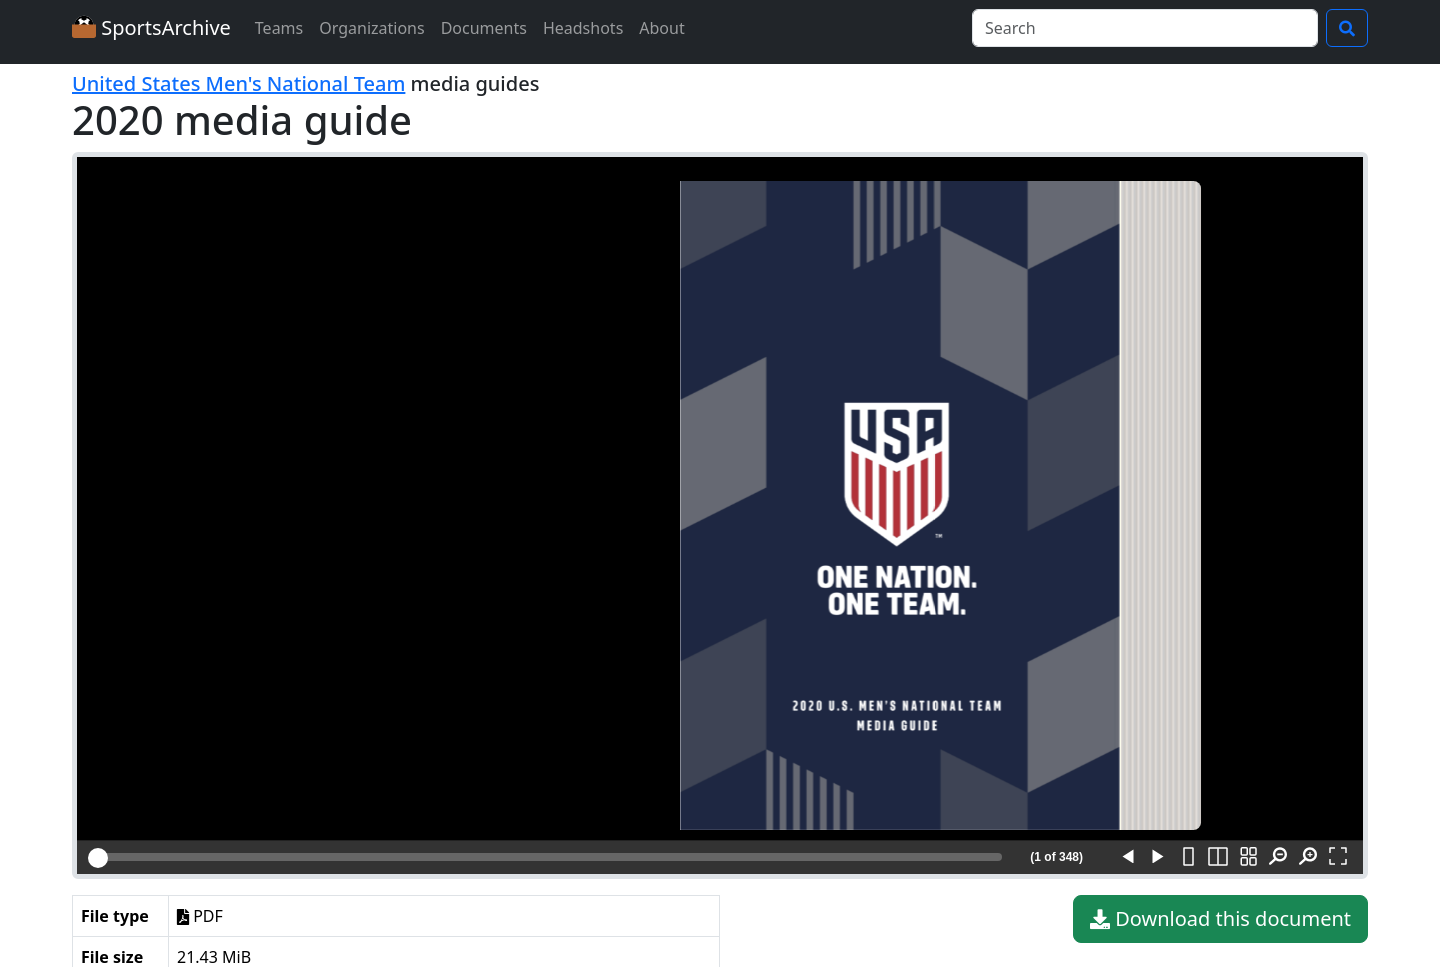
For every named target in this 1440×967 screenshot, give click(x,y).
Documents (484, 28)
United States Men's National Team (238, 83)
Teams (279, 28)
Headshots (583, 28)
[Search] (1145, 28)
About (661, 28)
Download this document (1220, 919)
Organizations (371, 28)
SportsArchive (151, 27)
